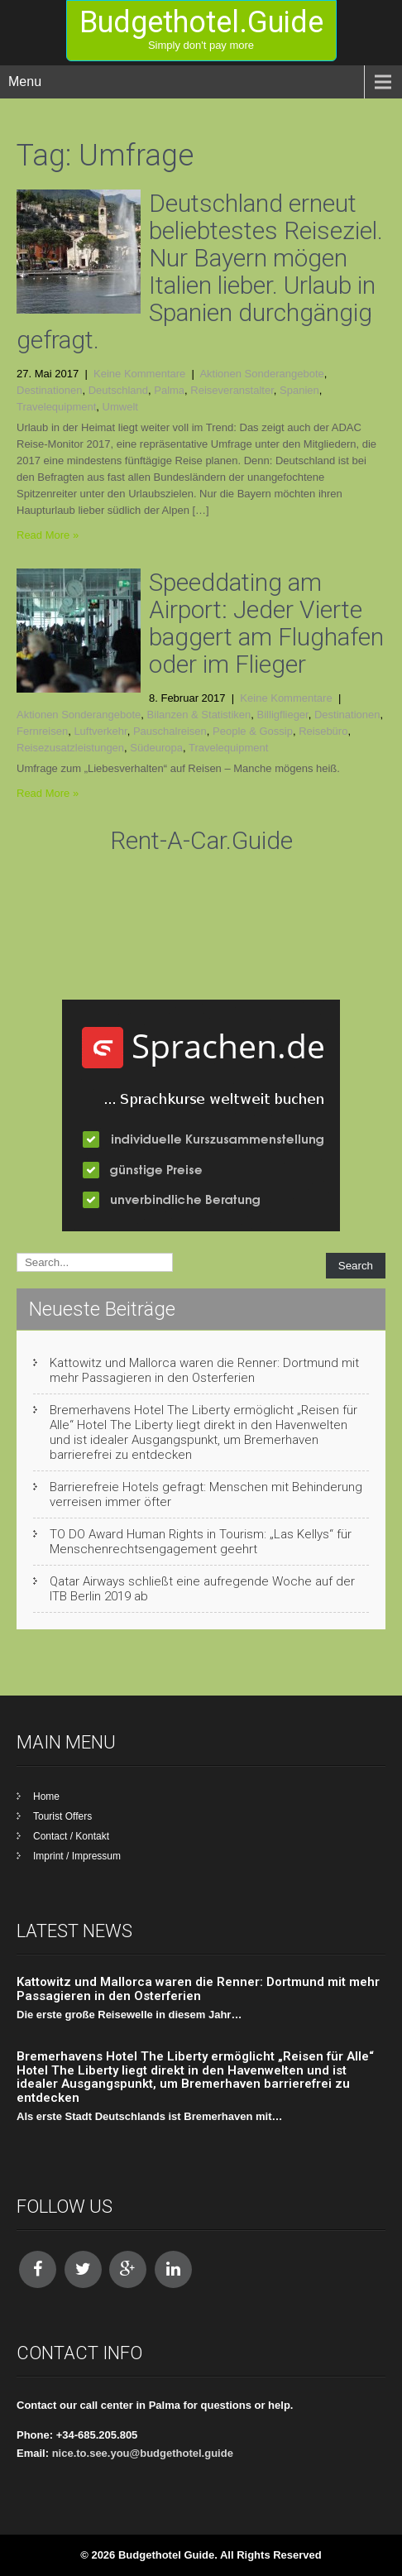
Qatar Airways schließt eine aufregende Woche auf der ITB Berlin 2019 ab (202, 1589)
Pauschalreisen (170, 731)
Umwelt (120, 407)
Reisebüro (323, 731)
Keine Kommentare (139, 373)
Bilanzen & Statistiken (199, 714)
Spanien (299, 390)
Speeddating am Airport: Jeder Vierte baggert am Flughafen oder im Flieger (266, 623)
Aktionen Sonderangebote (261, 373)
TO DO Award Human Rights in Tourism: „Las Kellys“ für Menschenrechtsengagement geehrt (201, 1542)
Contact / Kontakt (71, 1836)
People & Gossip (253, 731)
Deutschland (118, 390)
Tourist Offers (62, 1816)
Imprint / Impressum (77, 1856)
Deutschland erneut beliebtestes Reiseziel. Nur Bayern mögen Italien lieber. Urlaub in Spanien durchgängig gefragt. (200, 271)
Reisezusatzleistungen (70, 747)
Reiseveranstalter (231, 390)
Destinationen (50, 390)
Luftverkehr (100, 731)
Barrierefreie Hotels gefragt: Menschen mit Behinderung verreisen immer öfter (206, 1494)
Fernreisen (42, 731)
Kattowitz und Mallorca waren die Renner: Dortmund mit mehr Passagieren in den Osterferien (204, 1370)
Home (46, 1796)
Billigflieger (283, 714)
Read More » (48, 535)
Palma (169, 390)
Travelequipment (56, 407)
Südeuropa (156, 747)
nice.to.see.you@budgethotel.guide (142, 2453)
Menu (24, 81)
